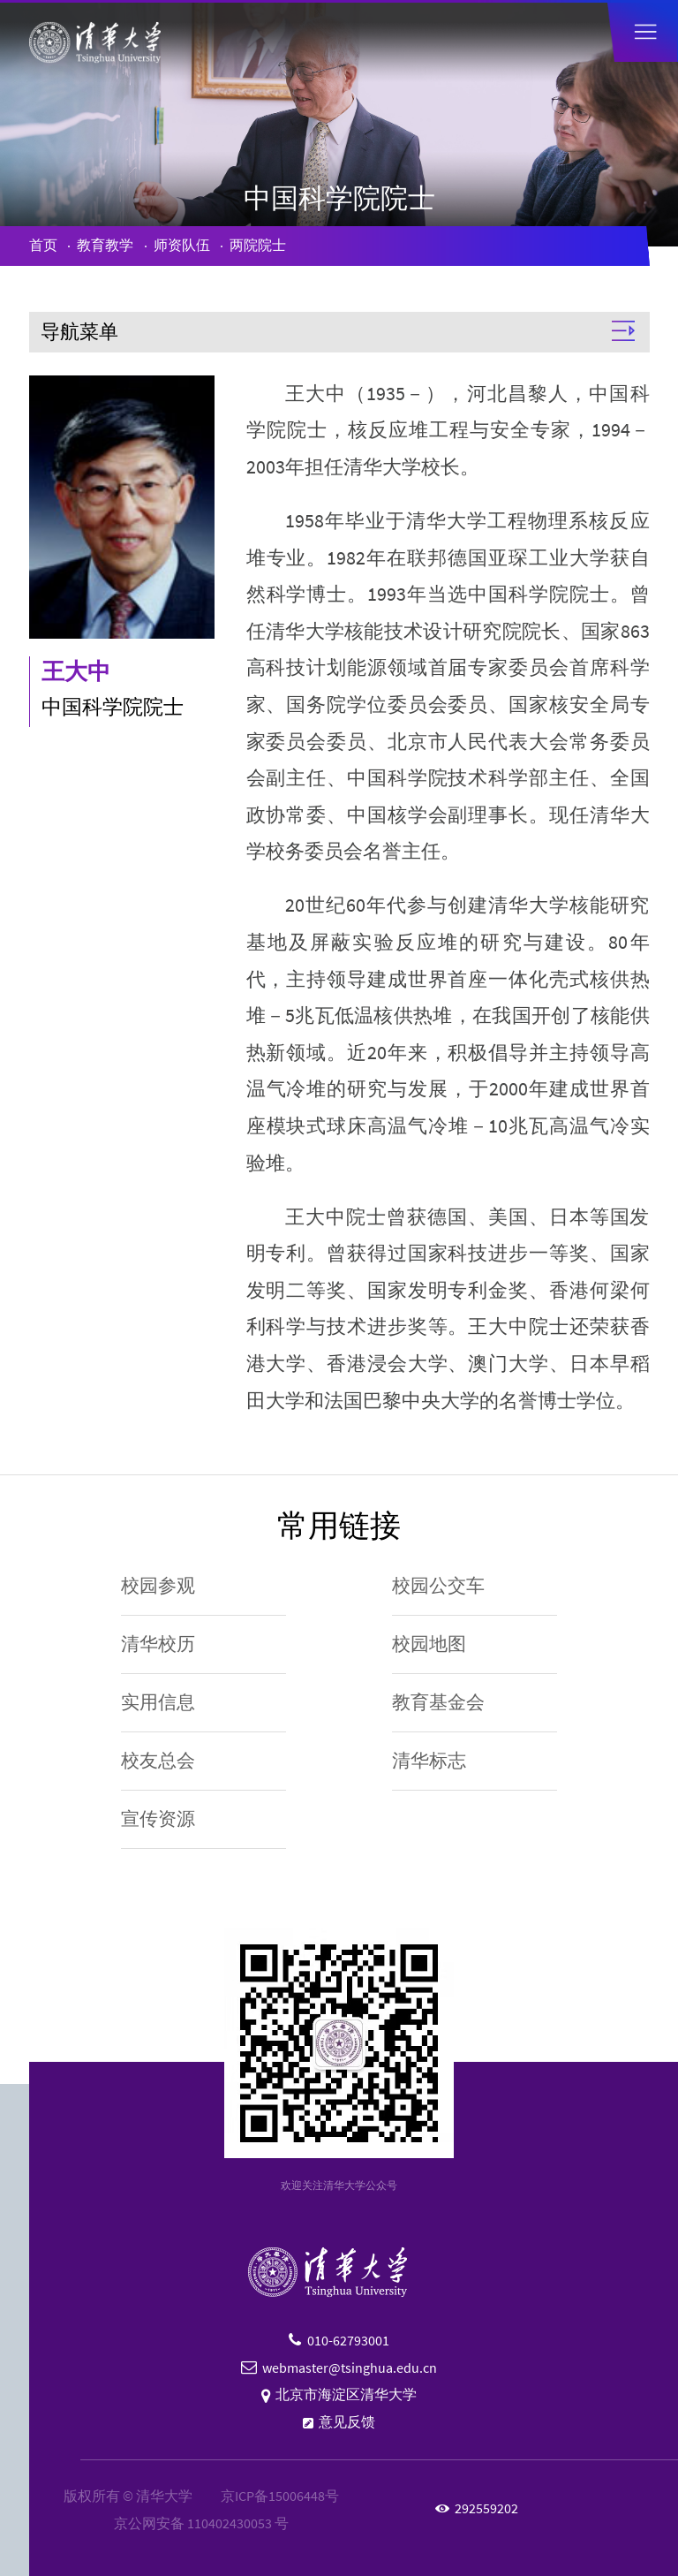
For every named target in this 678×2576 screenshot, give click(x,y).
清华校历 (158, 1644)
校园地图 (429, 1644)
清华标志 (429, 1760)
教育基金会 (438, 1702)
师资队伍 (182, 245)
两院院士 (258, 245)
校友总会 (158, 1760)
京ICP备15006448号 (280, 2496)
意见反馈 (347, 2421)
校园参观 (158, 1585)
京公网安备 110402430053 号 (201, 2523)
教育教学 (105, 245)
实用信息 (158, 1702)
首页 (43, 245)
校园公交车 (438, 1585)
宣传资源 (158, 1818)
